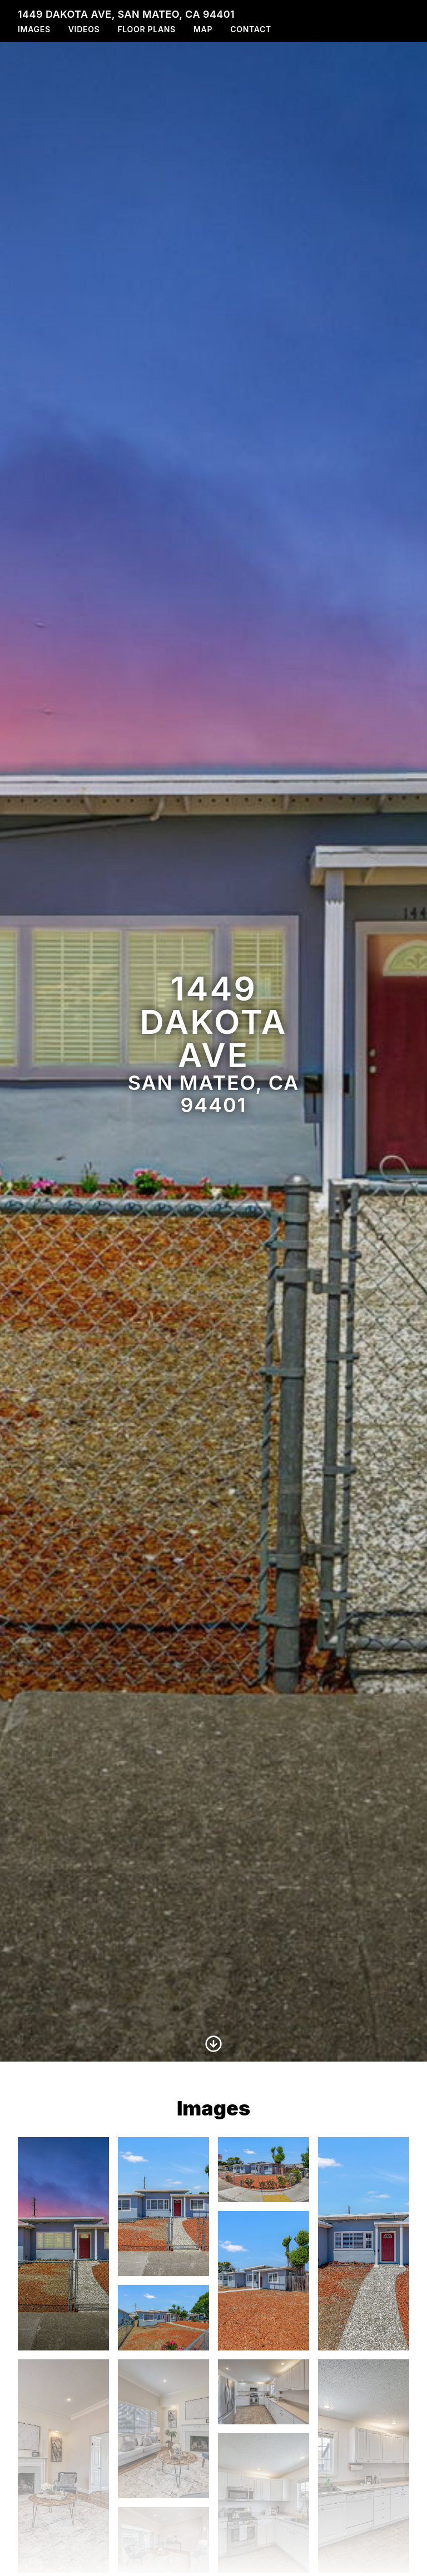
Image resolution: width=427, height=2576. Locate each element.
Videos (84, 29)
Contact (250, 29)
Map (202, 29)
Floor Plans (146, 29)
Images (34, 29)
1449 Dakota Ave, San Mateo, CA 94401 (126, 14)
